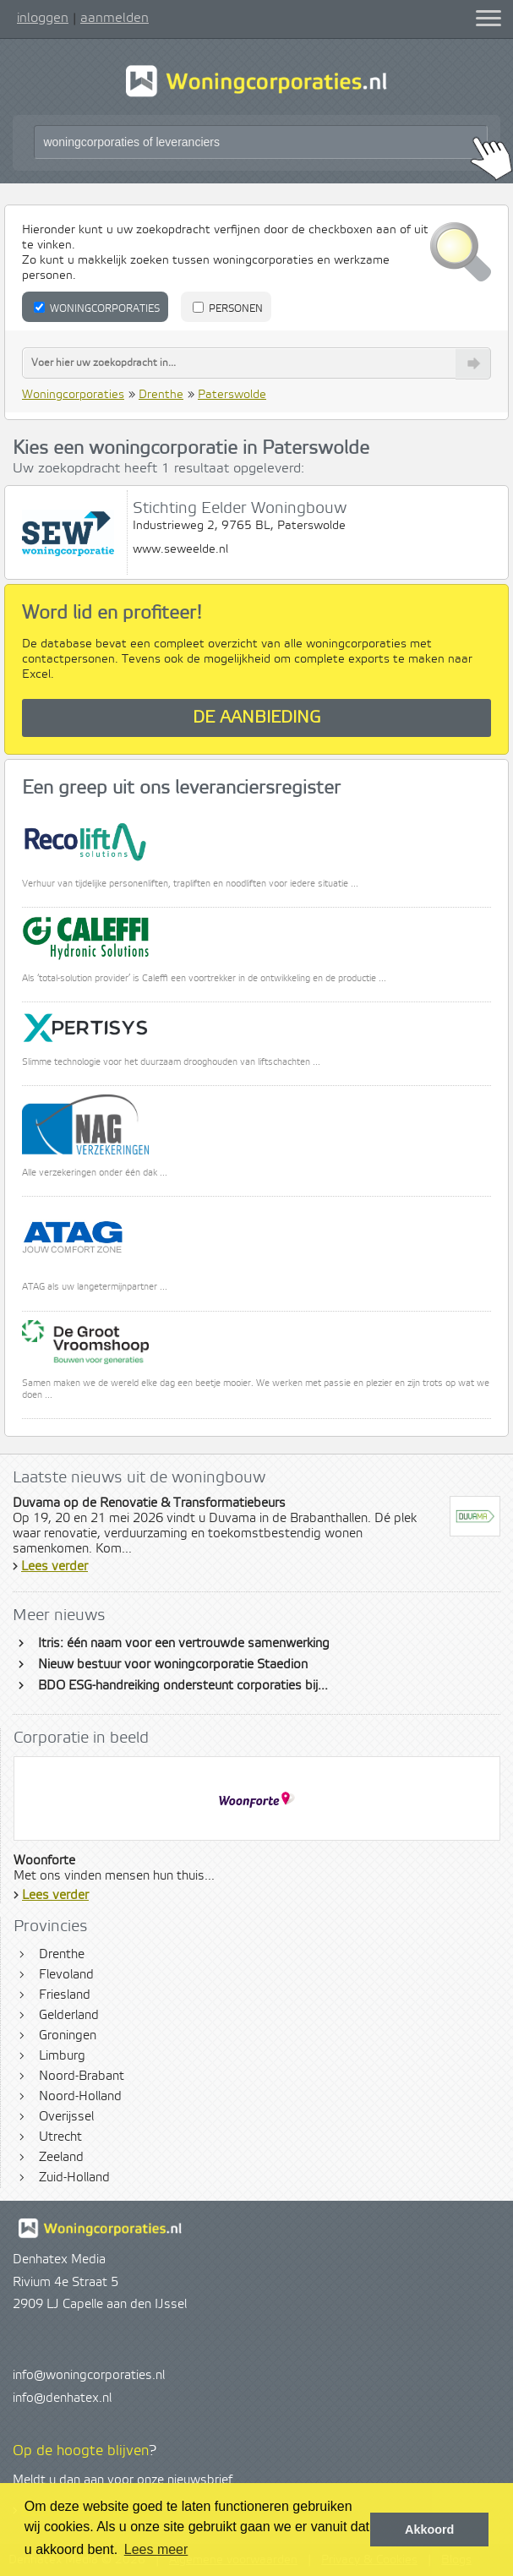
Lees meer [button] (156, 2549)
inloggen (42, 17)
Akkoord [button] (429, 2529)
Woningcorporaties (97, 308)
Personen (228, 308)
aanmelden (114, 17)
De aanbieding (257, 718)
